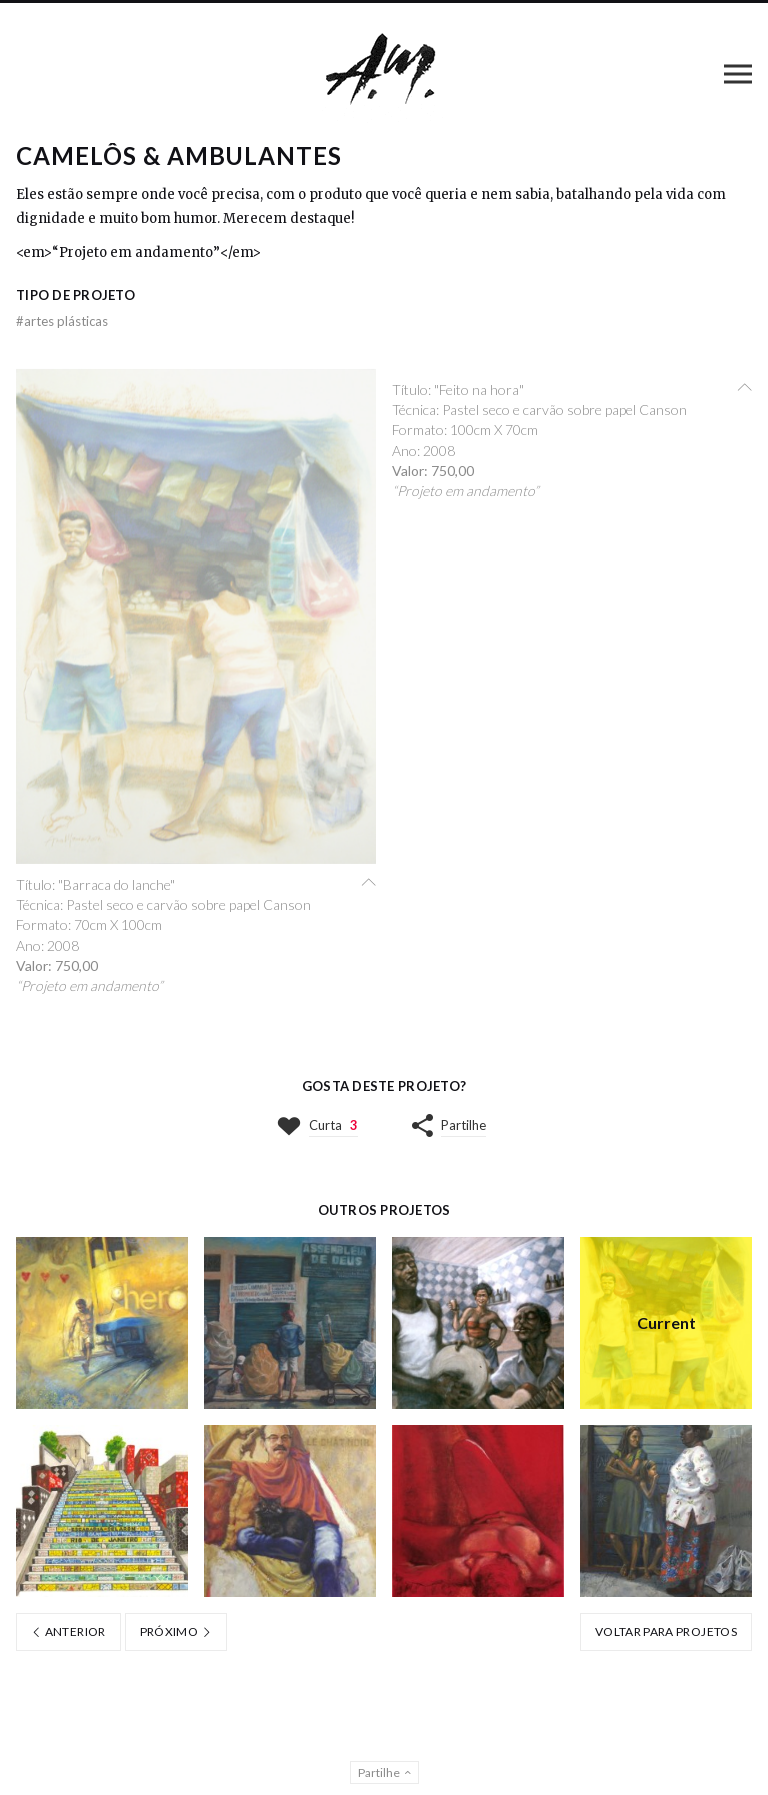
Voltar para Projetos (666, 1631)
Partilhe (463, 1125)
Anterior (68, 1631)
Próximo (176, 1631)
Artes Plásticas (62, 321)
